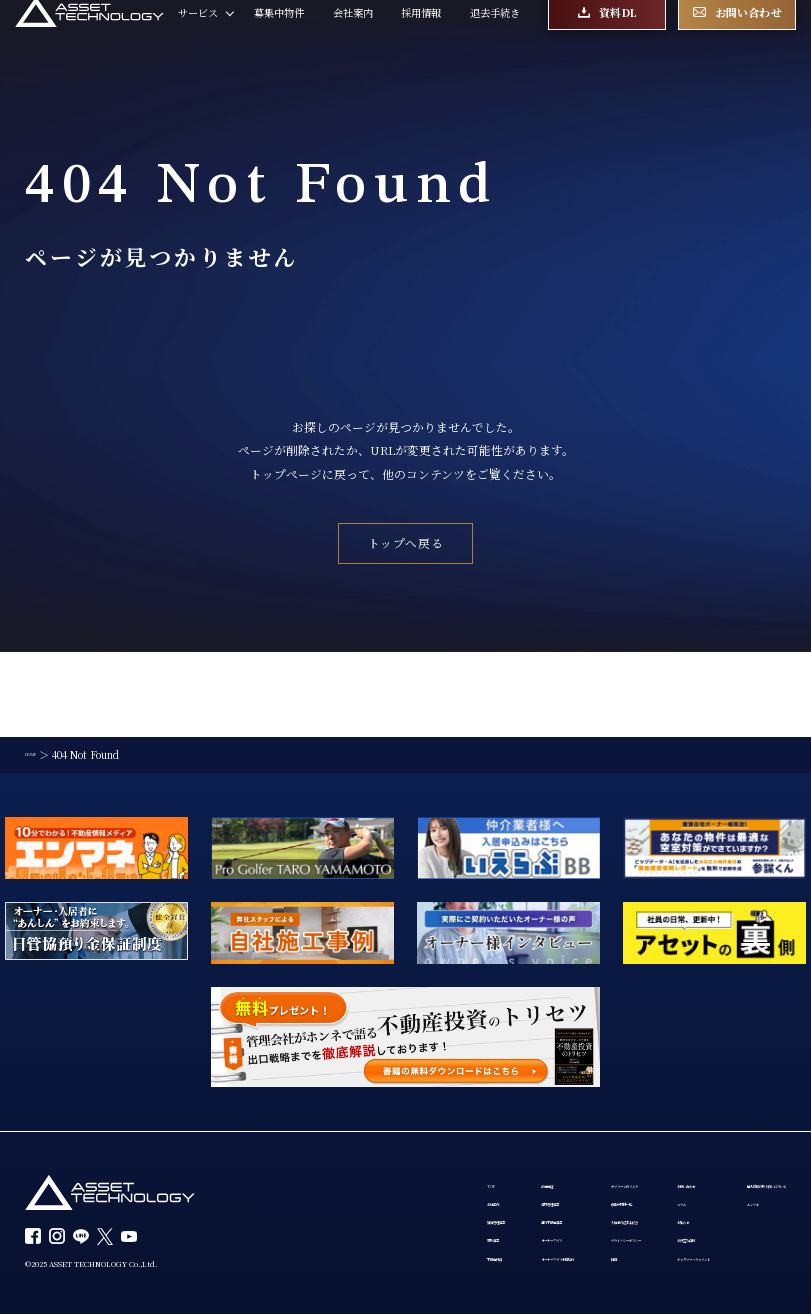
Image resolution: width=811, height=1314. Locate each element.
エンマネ (312, 1263)
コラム (686, 1125)
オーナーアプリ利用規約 (443, 1209)
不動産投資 (317, 1209)
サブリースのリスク (578, 1098)
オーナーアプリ (423, 1181)
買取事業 (312, 1181)
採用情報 (421, 36)
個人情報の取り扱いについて (357, 1235)
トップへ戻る (406, 543)
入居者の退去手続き (579, 1153)
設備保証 (409, 1098)
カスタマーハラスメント (725, 1209)
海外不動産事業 (424, 1153)
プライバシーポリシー (584, 1181)
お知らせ (691, 1153)
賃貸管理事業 (322, 1153)
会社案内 (353, 36)
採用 (544, 1209)
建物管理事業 (419, 1125)
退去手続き (495, 36)
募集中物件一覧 (569, 1125)
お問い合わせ (701, 1098)
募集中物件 (279, 36)
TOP (303, 1098)
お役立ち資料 (701, 1181)
